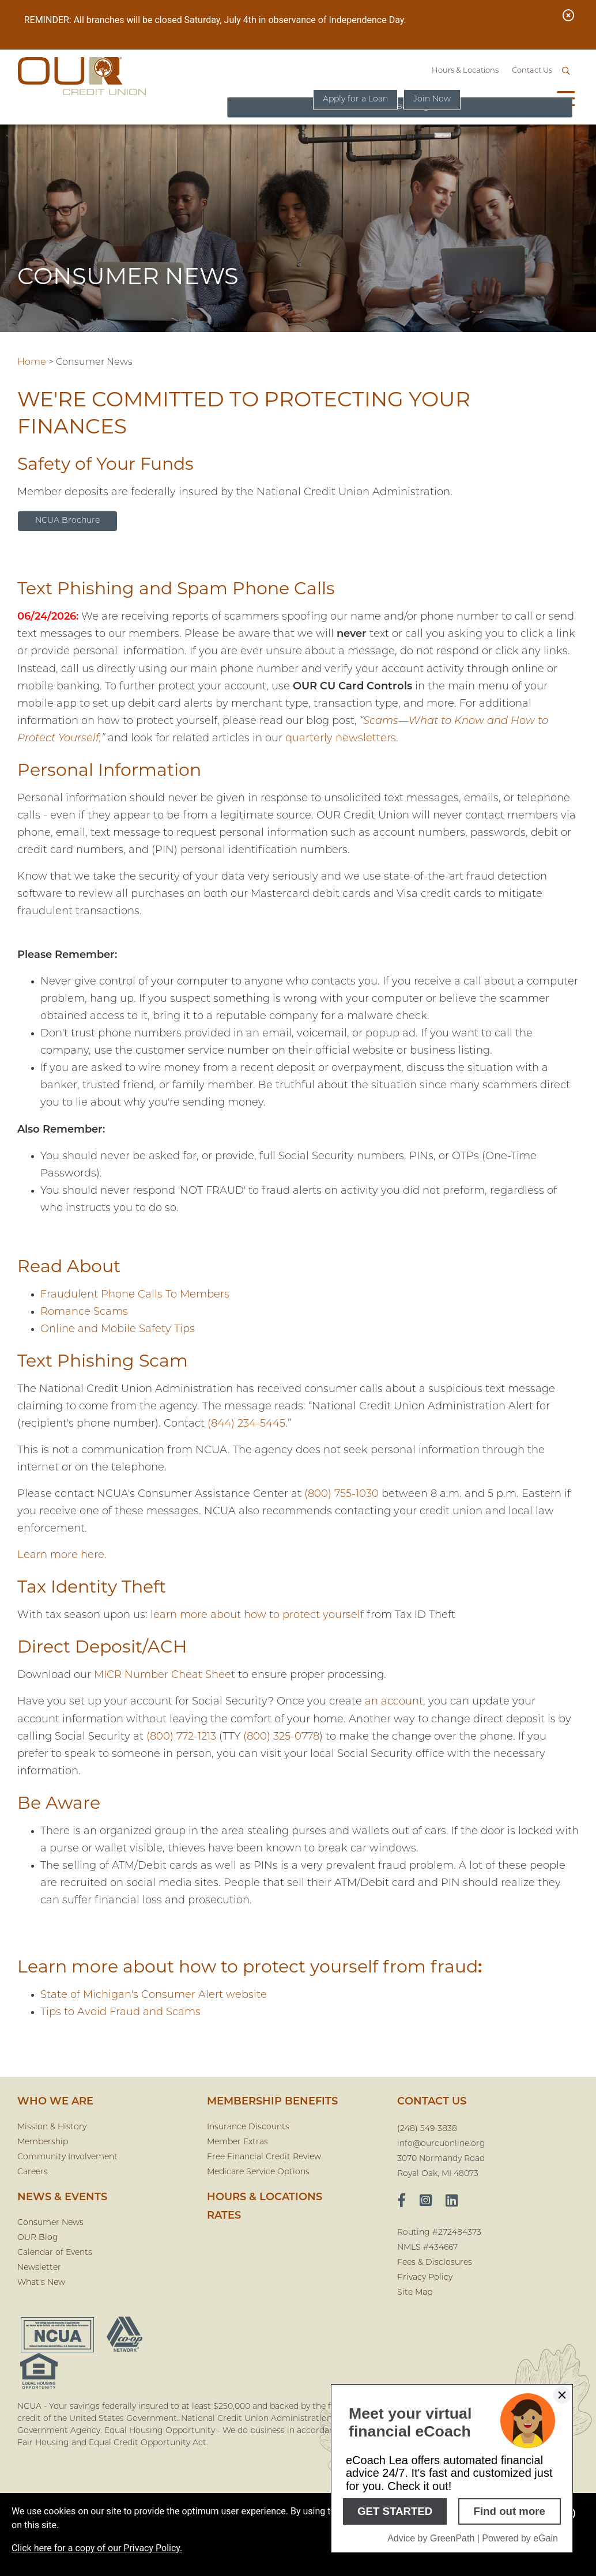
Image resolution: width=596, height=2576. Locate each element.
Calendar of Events (54, 2253)
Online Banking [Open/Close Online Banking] (506, 99)
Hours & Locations (465, 70)
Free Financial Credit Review (264, 2157)
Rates (224, 2216)
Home (31, 362)
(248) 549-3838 (427, 2129)
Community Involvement (67, 2157)
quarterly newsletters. (341, 738)
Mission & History (51, 2127)
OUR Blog (37, 2238)
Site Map (414, 2292)
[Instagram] (426, 2202)
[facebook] (401, 2202)
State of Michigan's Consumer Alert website (153, 1995)
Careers (32, 2172)
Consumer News (50, 2223)
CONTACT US (431, 2101)
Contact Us (532, 70)
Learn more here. (62, 1555)
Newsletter (39, 2268)
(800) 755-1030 (341, 1494)
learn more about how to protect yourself (257, 1615)
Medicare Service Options (258, 2172)
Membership (42, 2142)
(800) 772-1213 (181, 1737)
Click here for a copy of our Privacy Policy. (97, 2548)
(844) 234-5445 (246, 1424)
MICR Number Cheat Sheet (164, 1675)
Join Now (432, 99)
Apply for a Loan (352, 99)
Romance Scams (84, 1312)
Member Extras (237, 2142)
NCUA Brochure (67, 520)
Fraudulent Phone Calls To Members (134, 1294)
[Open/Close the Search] (566, 71)
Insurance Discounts (248, 2127)
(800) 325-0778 (281, 1737)
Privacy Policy (424, 2277)
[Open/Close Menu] (566, 100)
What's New (41, 2283)
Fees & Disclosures (434, 2262)
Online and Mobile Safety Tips (117, 1329)
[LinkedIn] (452, 2202)
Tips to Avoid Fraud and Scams (120, 2012)
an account (394, 1701)
